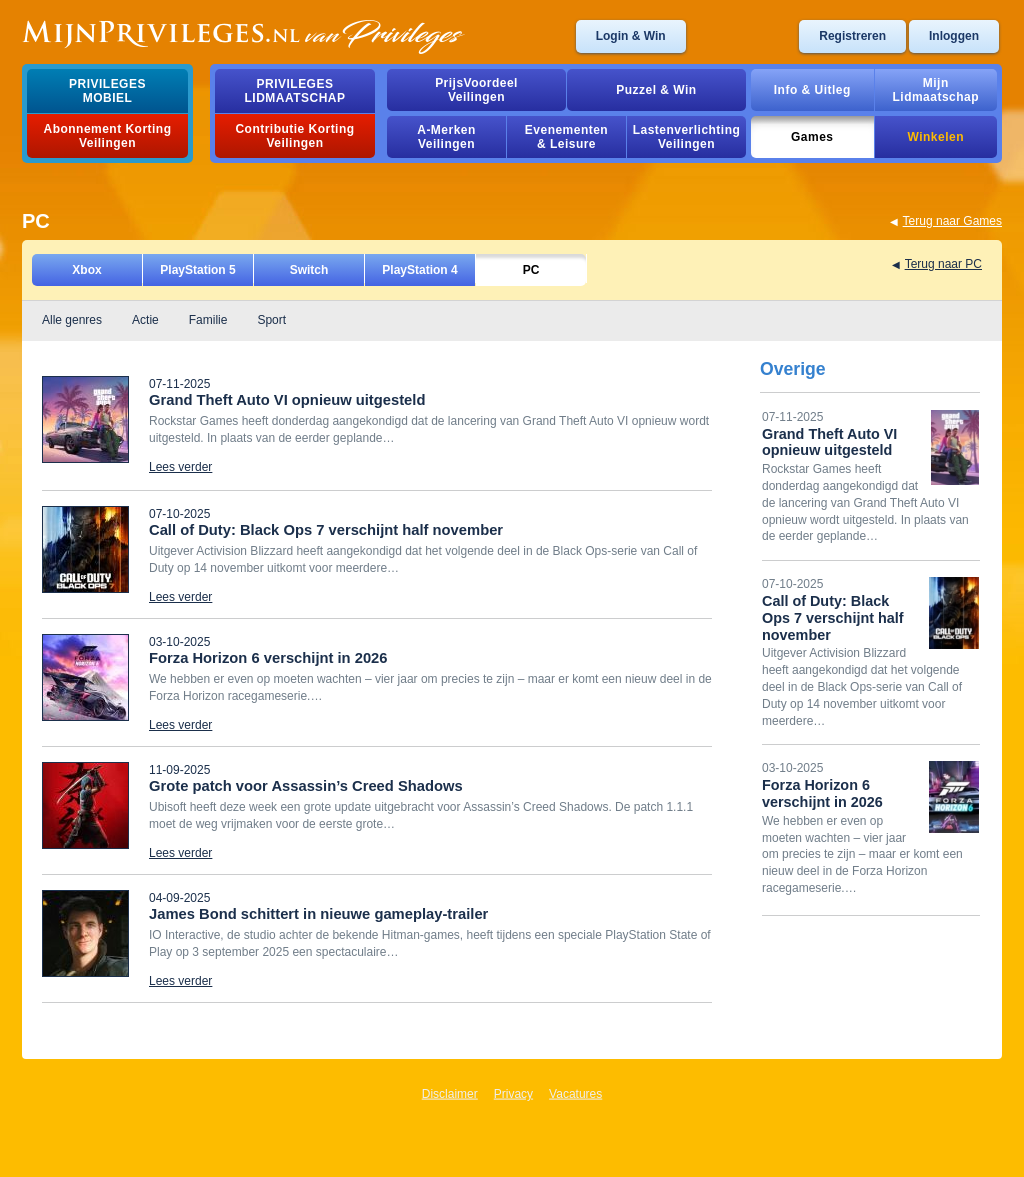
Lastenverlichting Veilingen (687, 137)
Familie (208, 320)
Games (812, 137)
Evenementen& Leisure (566, 137)
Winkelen (936, 137)
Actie (145, 320)
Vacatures (575, 1094)
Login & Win (631, 36)
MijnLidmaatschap (936, 90)
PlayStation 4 (419, 270)
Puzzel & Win (656, 90)
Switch (309, 270)
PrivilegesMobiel (107, 91)
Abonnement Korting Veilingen (108, 136)
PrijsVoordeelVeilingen (476, 90)
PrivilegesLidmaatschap (295, 91)
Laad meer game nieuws (107, 1011)
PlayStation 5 (197, 270)
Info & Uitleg (812, 90)
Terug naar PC (943, 264)
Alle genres (72, 320)
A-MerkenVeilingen (446, 137)
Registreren (852, 36)
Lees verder (180, 467)
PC (531, 270)
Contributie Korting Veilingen (294, 136)
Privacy (513, 1094)
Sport (271, 320)
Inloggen (954, 36)
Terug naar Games (952, 221)
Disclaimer (450, 1094)
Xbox (86, 270)
